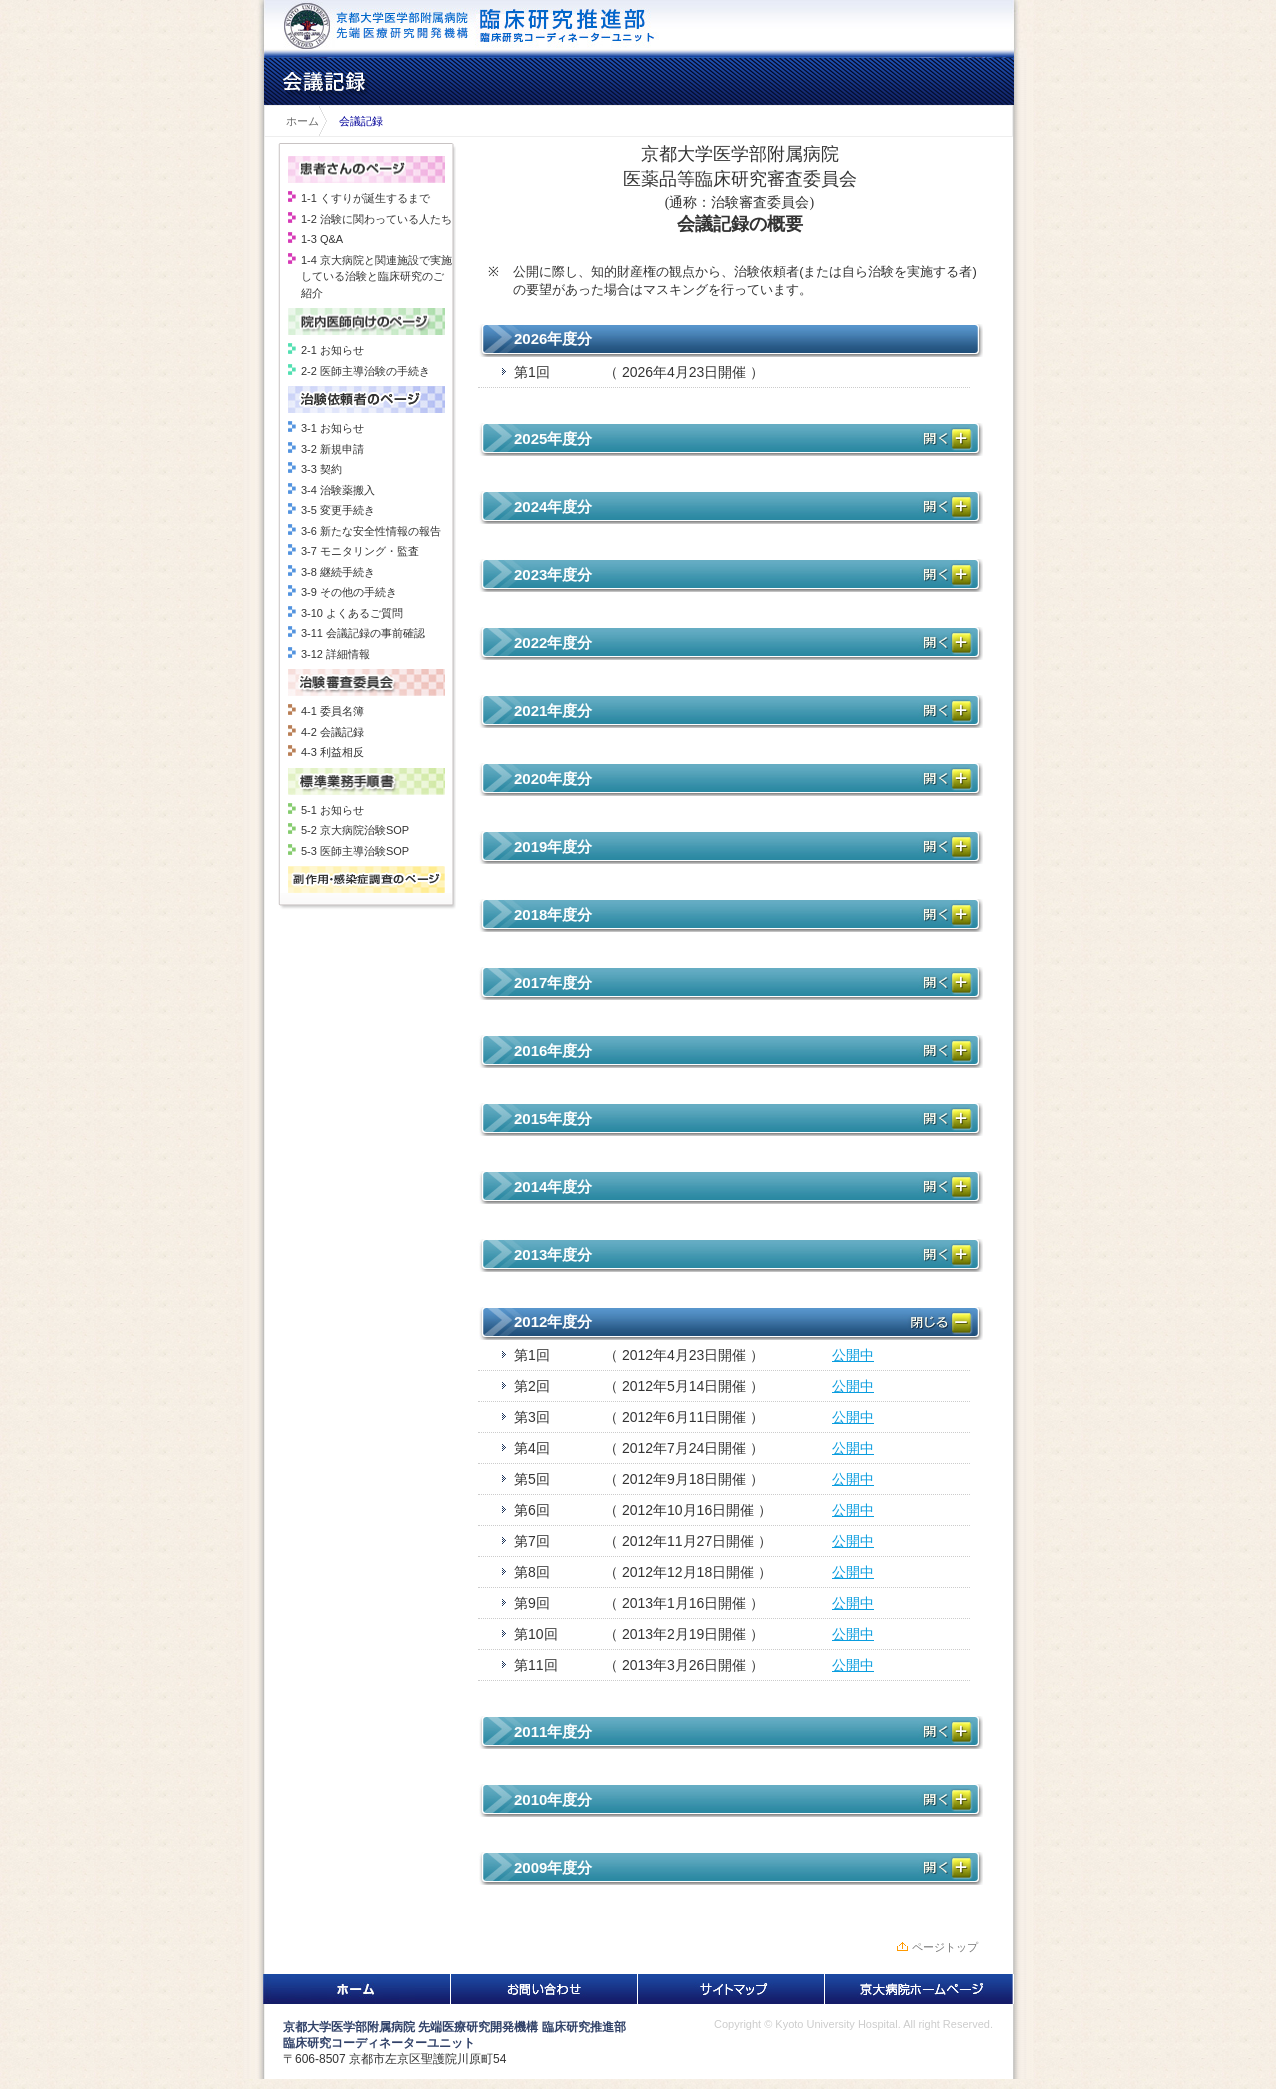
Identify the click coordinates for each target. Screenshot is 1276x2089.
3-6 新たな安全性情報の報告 (371, 531)
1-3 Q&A (322, 239)
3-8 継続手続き (338, 572)
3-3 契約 (321, 469)
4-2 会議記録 (332, 732)
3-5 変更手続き (338, 510)
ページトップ (945, 1947)
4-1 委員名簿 (332, 711)
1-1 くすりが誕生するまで (365, 198)
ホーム (297, 121)
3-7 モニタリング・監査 (360, 551)
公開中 (853, 1355)
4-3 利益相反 (332, 752)
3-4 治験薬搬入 (338, 490)
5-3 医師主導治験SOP (355, 851)
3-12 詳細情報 (335, 654)
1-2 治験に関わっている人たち (376, 219)
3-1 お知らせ (332, 428)
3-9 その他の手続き (349, 592)
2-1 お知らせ (332, 350)
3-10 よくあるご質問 (352, 613)
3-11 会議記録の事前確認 (363, 633)
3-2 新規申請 (332, 449)
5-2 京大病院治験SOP (355, 830)
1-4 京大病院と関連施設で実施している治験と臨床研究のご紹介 (376, 276)
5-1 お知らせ (332, 810)
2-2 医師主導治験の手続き (365, 371)
